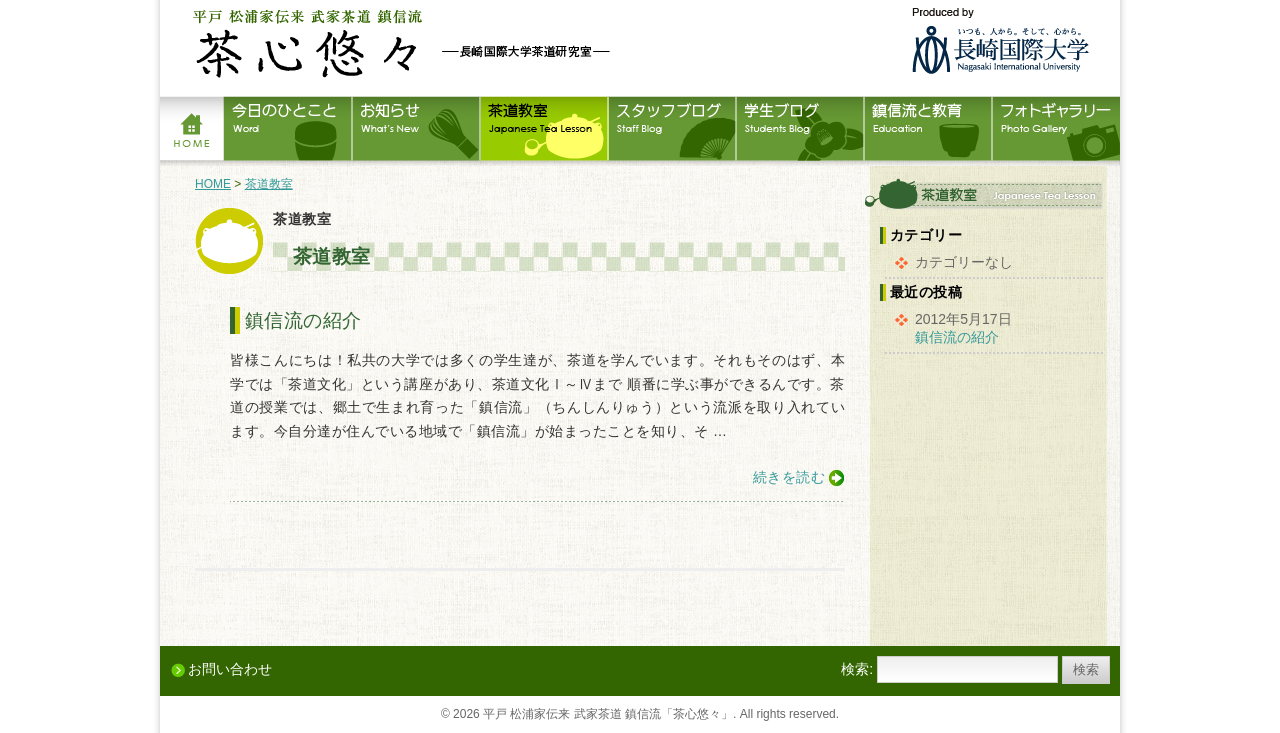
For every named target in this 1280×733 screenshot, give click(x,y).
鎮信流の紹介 (303, 320)
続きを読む (789, 477)
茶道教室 (269, 184)
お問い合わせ (230, 669)
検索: (857, 669)
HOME (213, 184)
